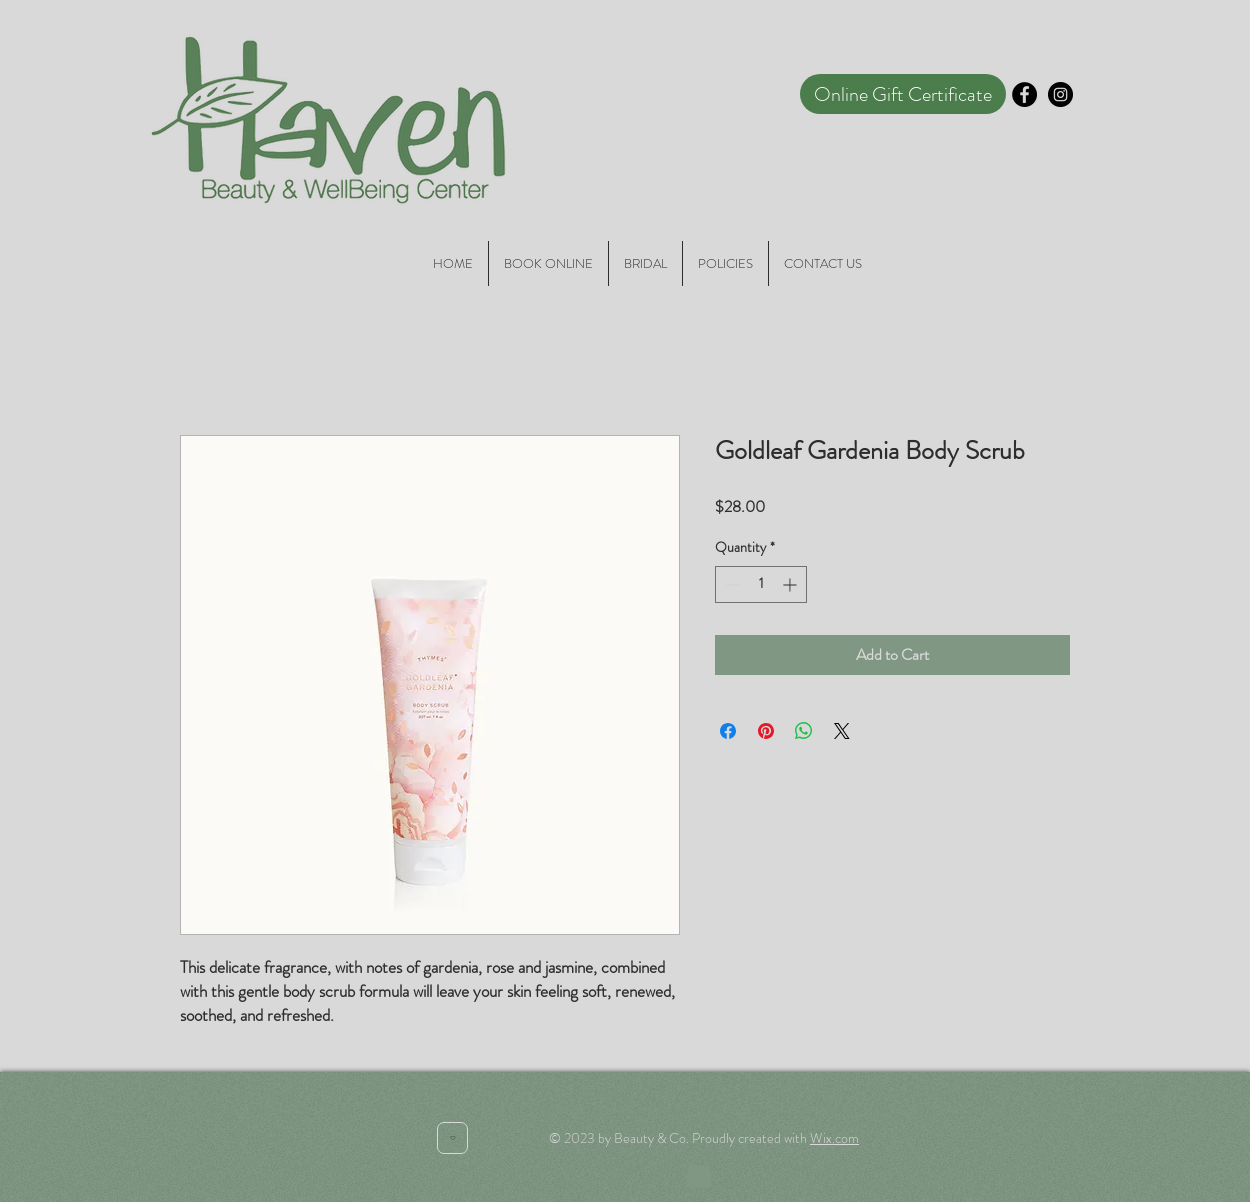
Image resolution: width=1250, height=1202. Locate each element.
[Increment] (791, 584)
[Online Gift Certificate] (903, 94)
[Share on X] (842, 731)
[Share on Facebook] (728, 731)
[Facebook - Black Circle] (1024, 94)
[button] (699, 1170)
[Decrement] (730, 584)
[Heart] (452, 1138)
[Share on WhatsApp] (804, 731)
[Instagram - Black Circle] (1060, 94)
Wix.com (834, 1138)
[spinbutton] (761, 584)
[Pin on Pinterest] (766, 731)
